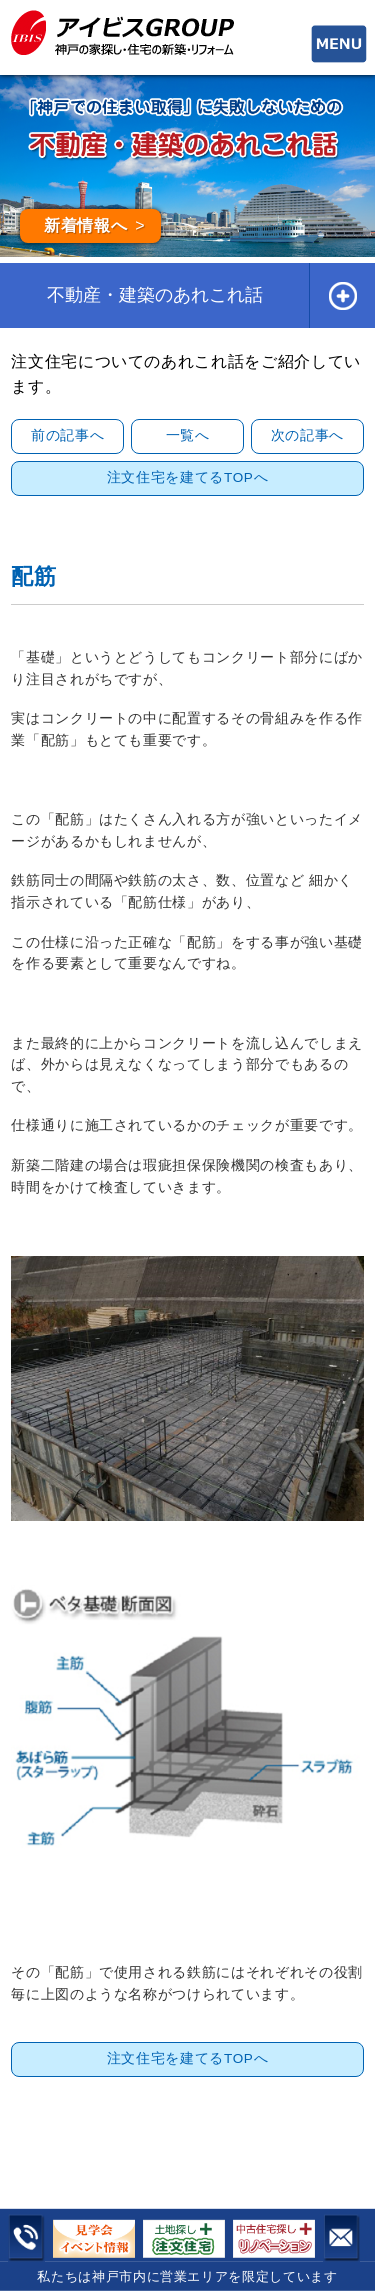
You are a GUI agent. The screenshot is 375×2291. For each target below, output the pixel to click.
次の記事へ (307, 435)
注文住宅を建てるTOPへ (187, 477)
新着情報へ (85, 225)
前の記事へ (67, 435)
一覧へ (188, 435)
